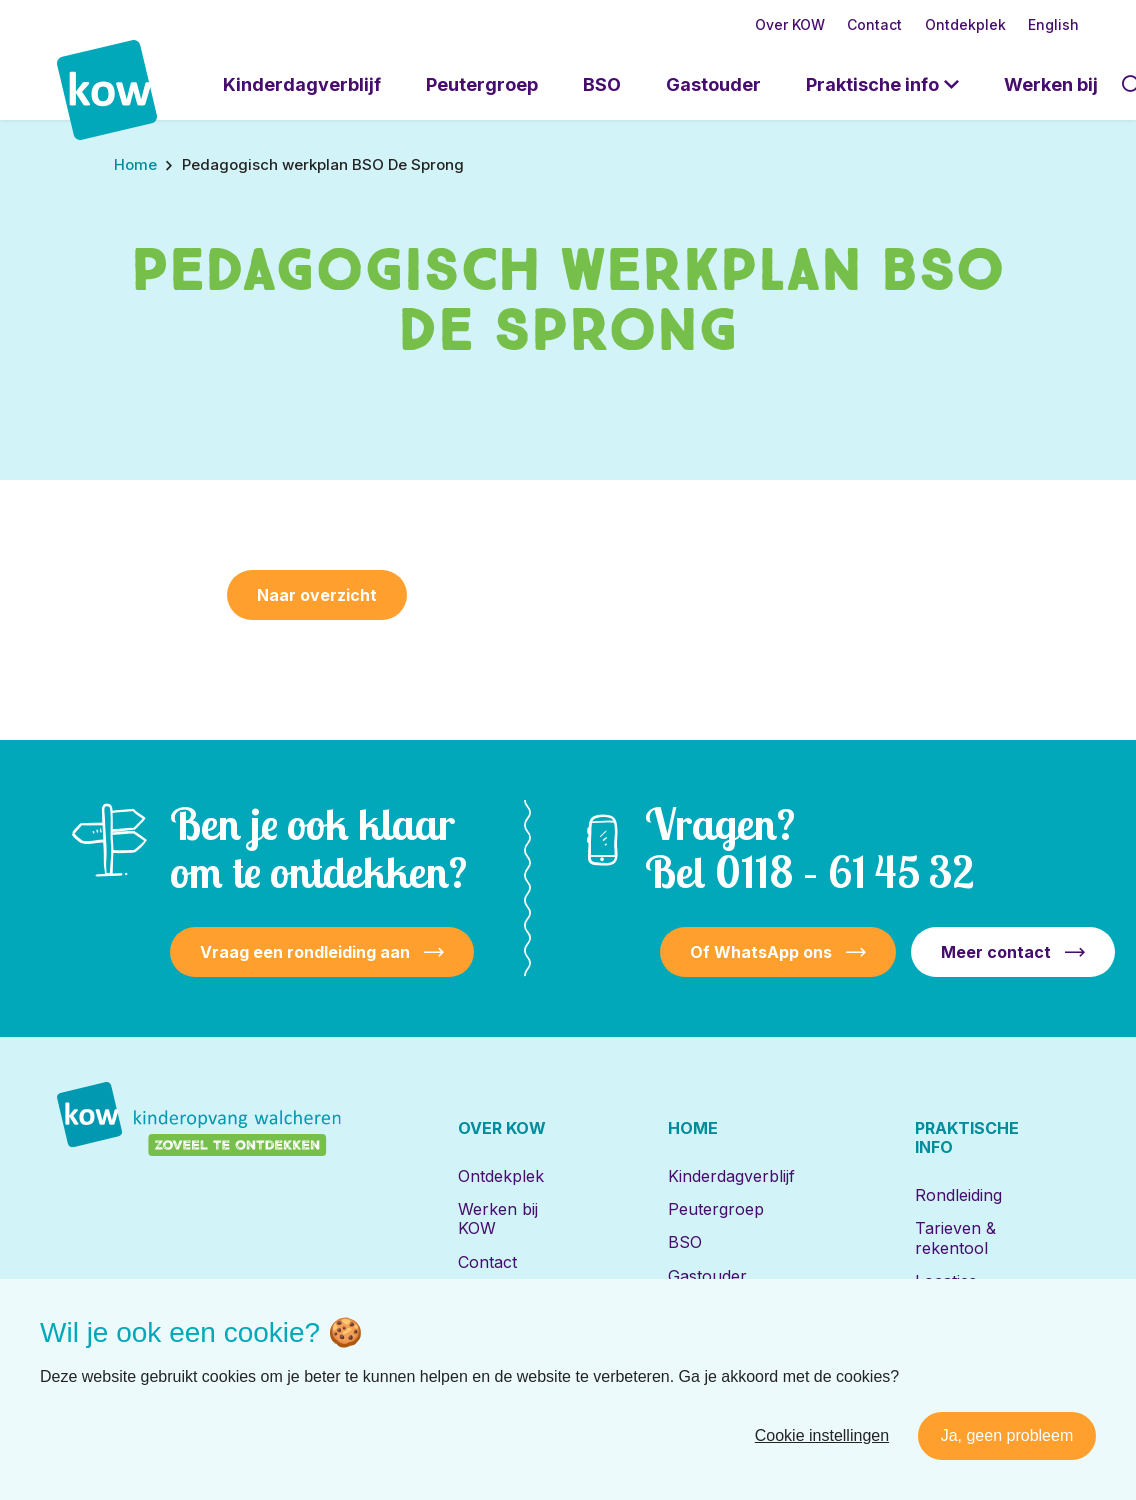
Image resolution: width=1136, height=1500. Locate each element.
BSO (602, 84)
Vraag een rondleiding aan (305, 952)
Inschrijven (956, 1314)
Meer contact (996, 952)
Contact (874, 24)
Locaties (946, 1281)
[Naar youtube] (277, 1415)
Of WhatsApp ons (761, 952)
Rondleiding (958, 1195)
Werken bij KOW (498, 1218)
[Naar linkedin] (82, 1415)
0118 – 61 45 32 (844, 871)
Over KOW (790, 24)
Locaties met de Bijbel (727, 1318)
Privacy (908, 1414)
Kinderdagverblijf (302, 84)
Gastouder (713, 84)
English (1053, 24)
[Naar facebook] (147, 1415)
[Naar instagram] (212, 1415)
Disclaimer (826, 1414)
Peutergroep (482, 84)
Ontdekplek (965, 24)
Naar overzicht (317, 595)
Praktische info (872, 84)
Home (693, 1128)
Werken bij (1051, 84)
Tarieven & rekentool (955, 1237)
